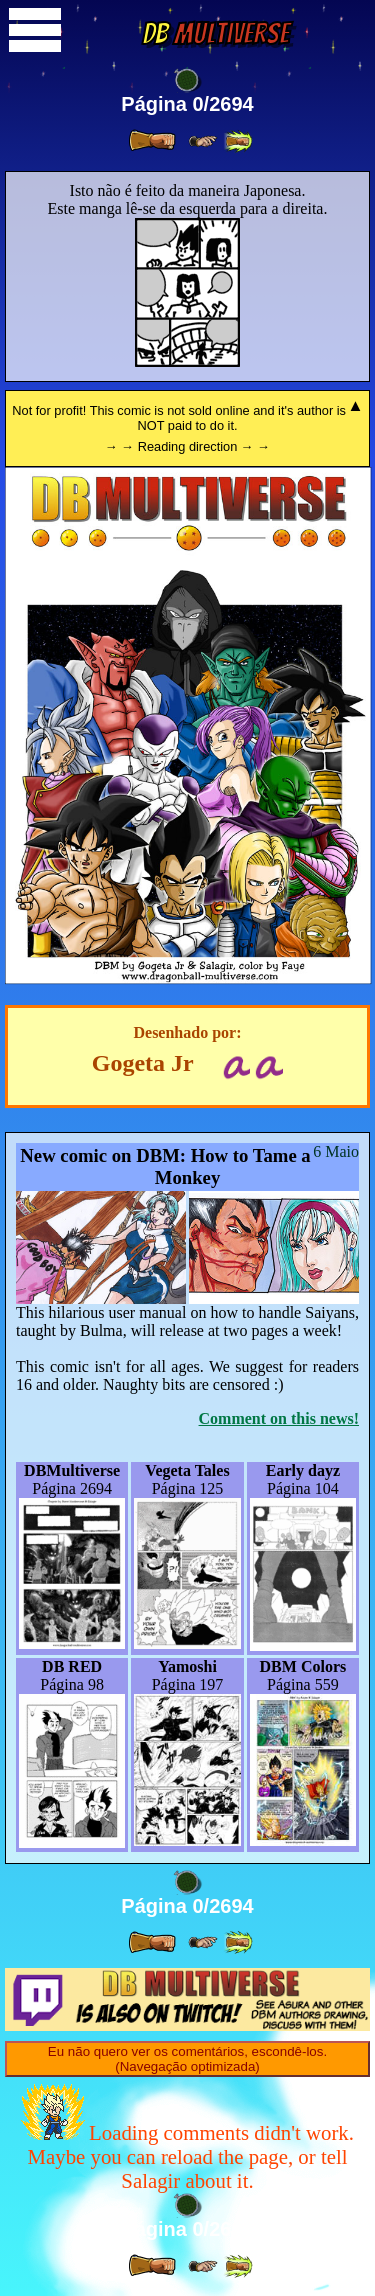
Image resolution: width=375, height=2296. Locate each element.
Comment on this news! (279, 1418)
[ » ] (152, 141)
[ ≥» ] (203, 141)
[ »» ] (238, 141)
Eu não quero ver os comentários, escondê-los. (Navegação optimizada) (187, 2059)
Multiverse (215, 33)
